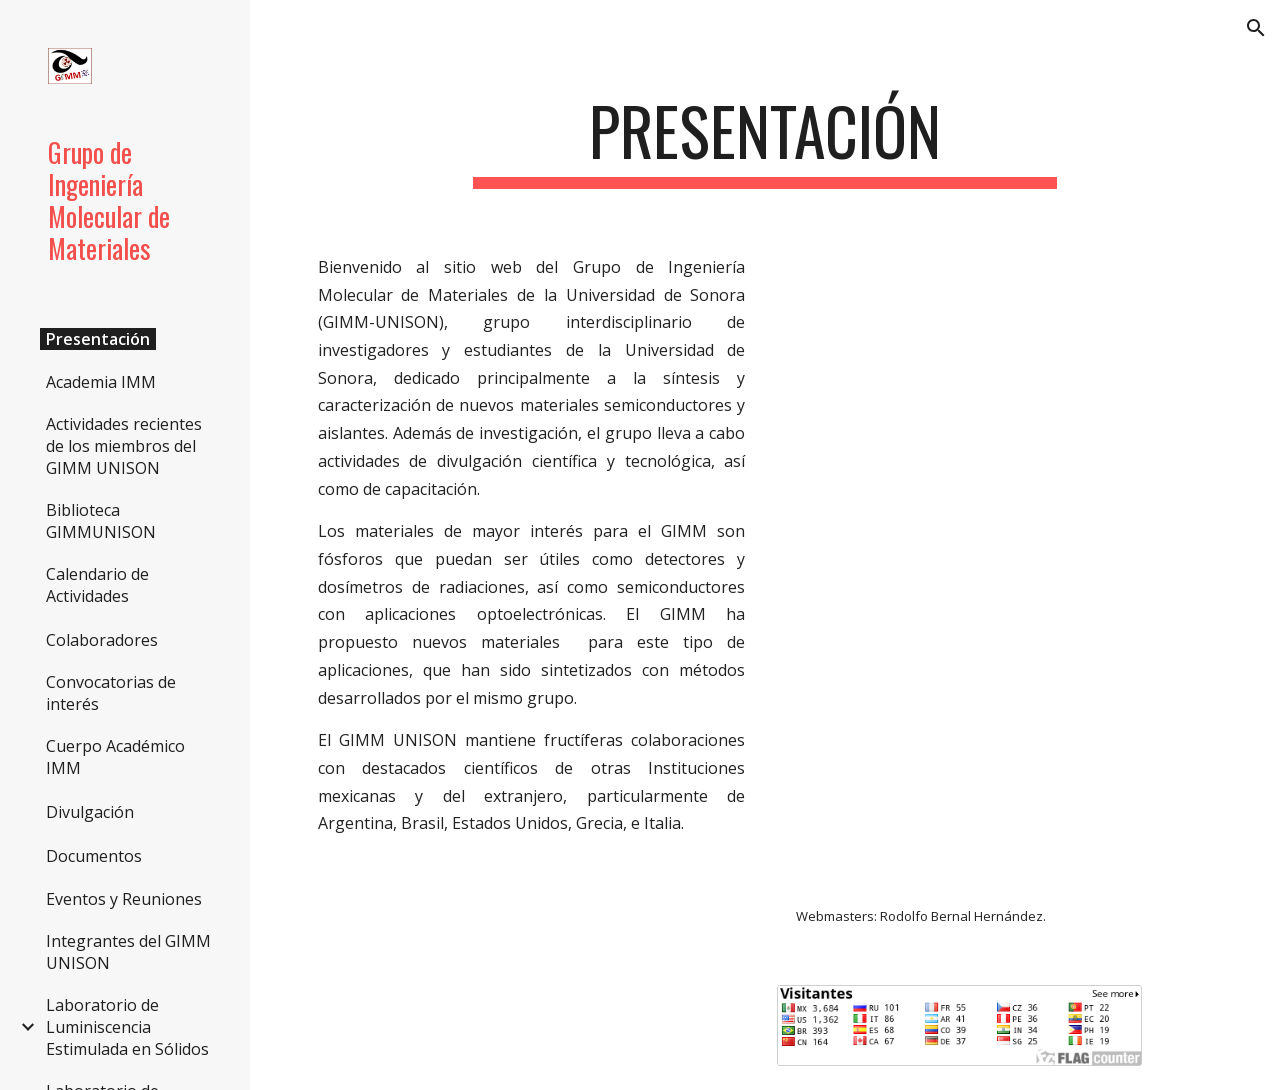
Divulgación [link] (90, 812)
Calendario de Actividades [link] (97, 585)
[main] (764, 140)
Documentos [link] (94, 856)
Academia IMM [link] (101, 382)
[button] (1256, 28)
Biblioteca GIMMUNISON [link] (101, 521)
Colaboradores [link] (102, 640)
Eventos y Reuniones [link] (124, 899)
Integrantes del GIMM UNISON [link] (128, 952)
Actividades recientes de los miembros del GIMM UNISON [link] (124, 446)
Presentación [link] (98, 339)
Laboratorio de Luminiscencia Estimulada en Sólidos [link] (127, 1027)
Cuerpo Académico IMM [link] (115, 757)
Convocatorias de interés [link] (111, 693)
